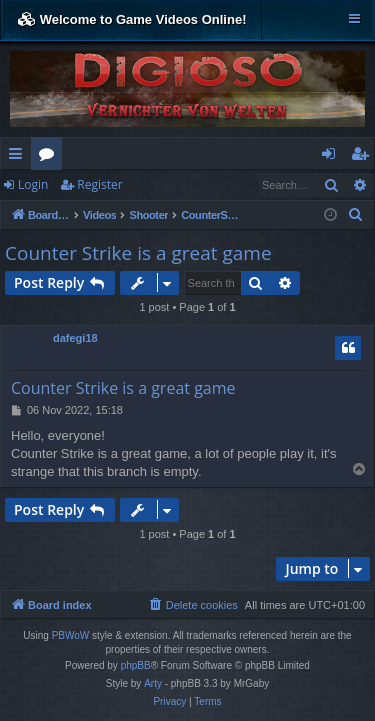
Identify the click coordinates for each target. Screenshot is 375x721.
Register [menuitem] (364, 157)
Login (33, 184)
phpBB (136, 665)
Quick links (19, 157)
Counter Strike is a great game (138, 253)
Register (99, 184)
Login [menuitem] (332, 157)
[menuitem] (356, 215)
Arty (153, 683)
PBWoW (71, 635)
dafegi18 (75, 338)
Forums (50, 157)
